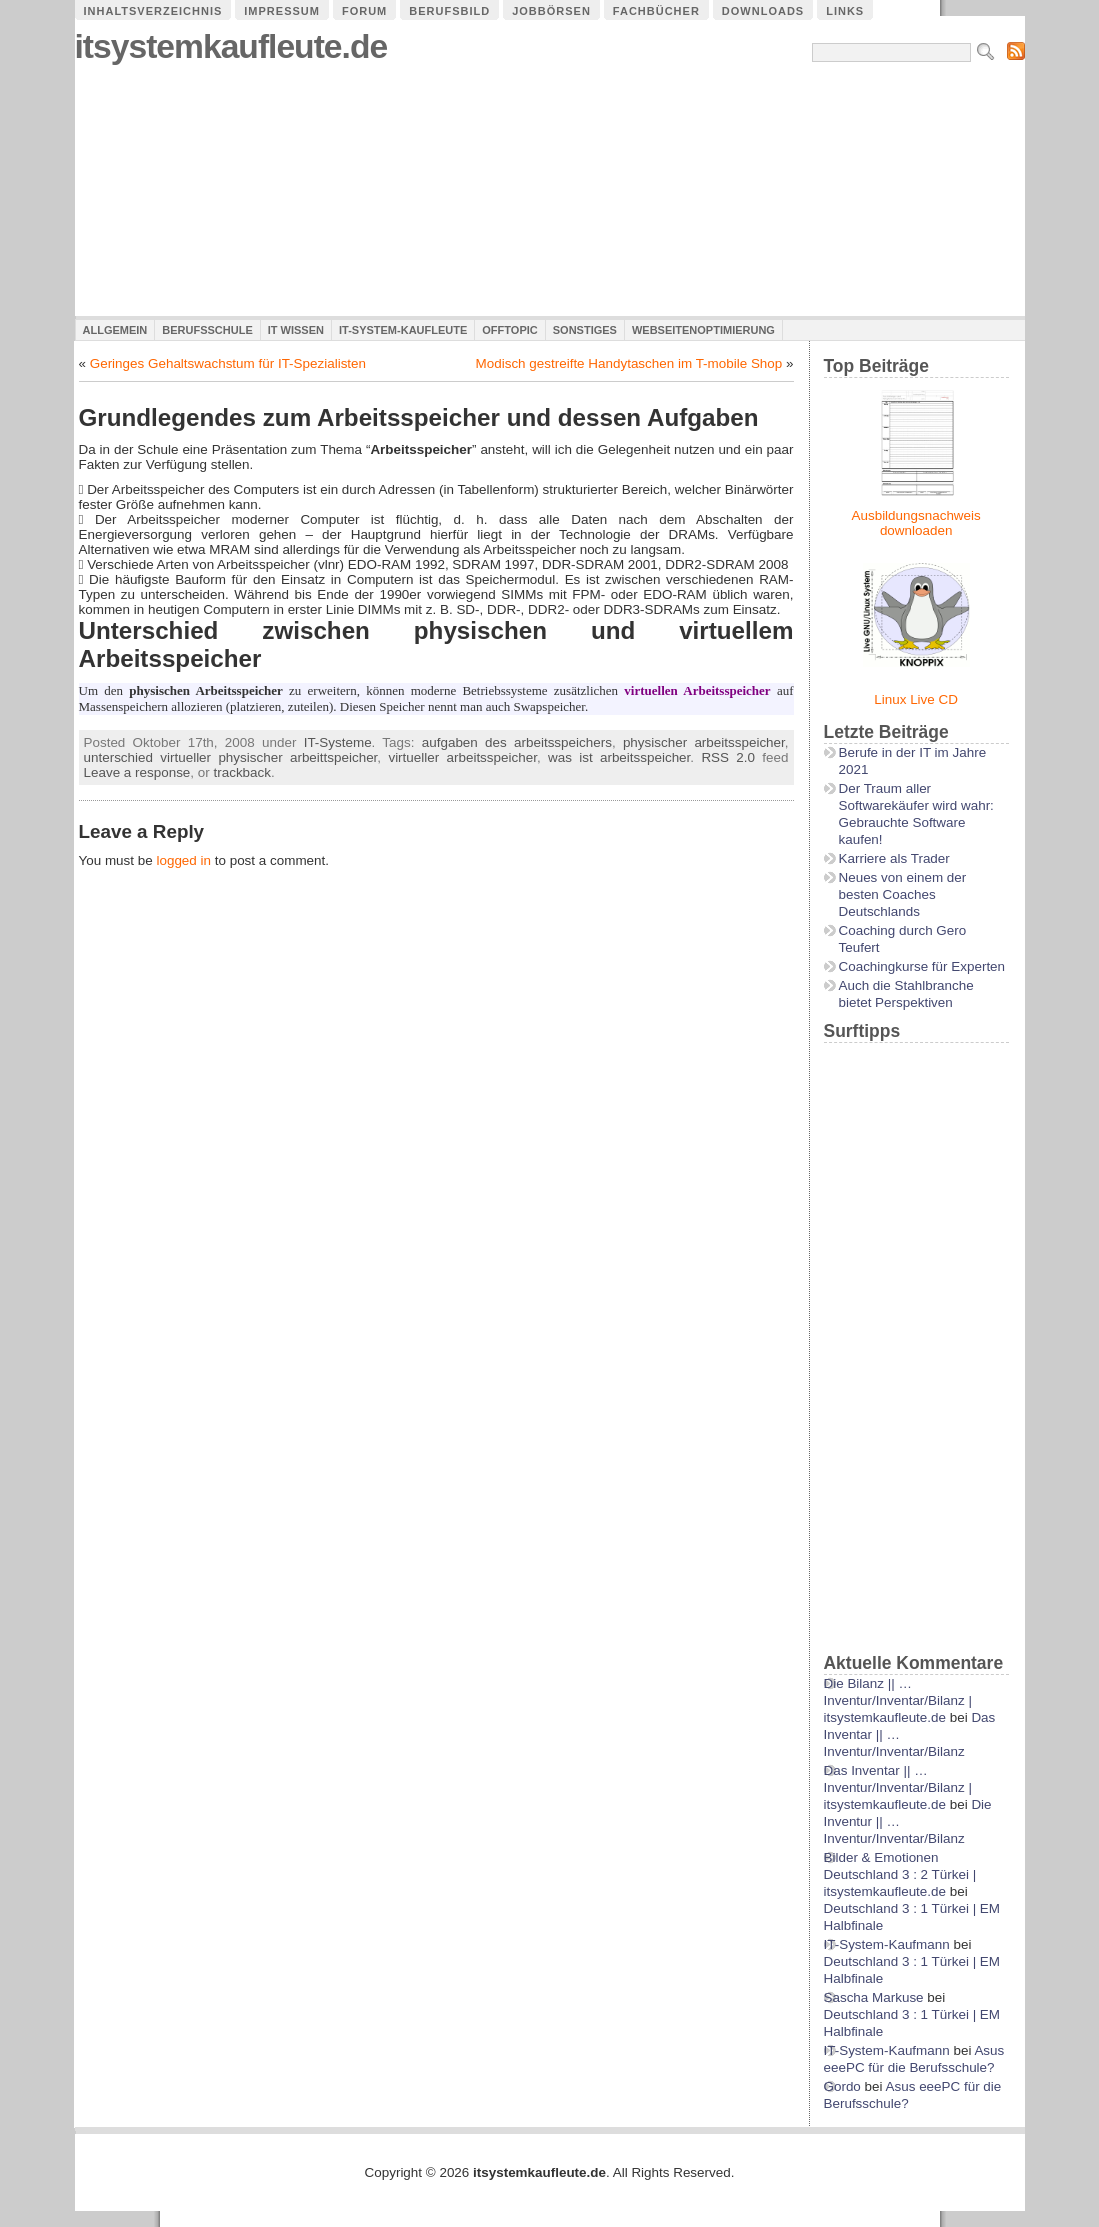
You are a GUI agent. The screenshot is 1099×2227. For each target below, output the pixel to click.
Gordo (842, 2086)
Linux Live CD (916, 699)
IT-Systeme (338, 742)
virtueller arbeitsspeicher (462, 757)
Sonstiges (585, 330)
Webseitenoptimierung (703, 330)
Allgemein (115, 330)
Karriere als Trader (894, 858)
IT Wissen (296, 330)
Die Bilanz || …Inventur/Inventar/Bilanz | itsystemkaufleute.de (898, 1700)
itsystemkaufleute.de (231, 46)
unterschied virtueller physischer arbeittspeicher (231, 757)
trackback (243, 772)
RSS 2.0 (728, 757)
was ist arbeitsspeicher (619, 757)
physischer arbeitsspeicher (704, 742)
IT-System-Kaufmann (887, 1944)
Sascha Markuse (874, 1997)
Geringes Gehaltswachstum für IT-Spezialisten (228, 363)
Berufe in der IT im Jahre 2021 (913, 761)
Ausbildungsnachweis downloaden (916, 523)
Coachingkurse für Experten (922, 966)
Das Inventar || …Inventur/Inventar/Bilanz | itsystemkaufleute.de (898, 1787)
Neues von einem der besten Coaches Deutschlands (903, 894)
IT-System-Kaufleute (403, 330)
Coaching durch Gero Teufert (903, 939)
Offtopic (509, 330)
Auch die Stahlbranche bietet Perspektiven (906, 994)
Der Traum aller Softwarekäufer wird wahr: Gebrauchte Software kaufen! (916, 814)
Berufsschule (207, 330)
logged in (183, 860)
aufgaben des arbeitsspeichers (517, 742)
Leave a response (137, 772)
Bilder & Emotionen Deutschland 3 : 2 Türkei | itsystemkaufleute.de (900, 1874)
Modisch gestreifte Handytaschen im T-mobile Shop (629, 363)
